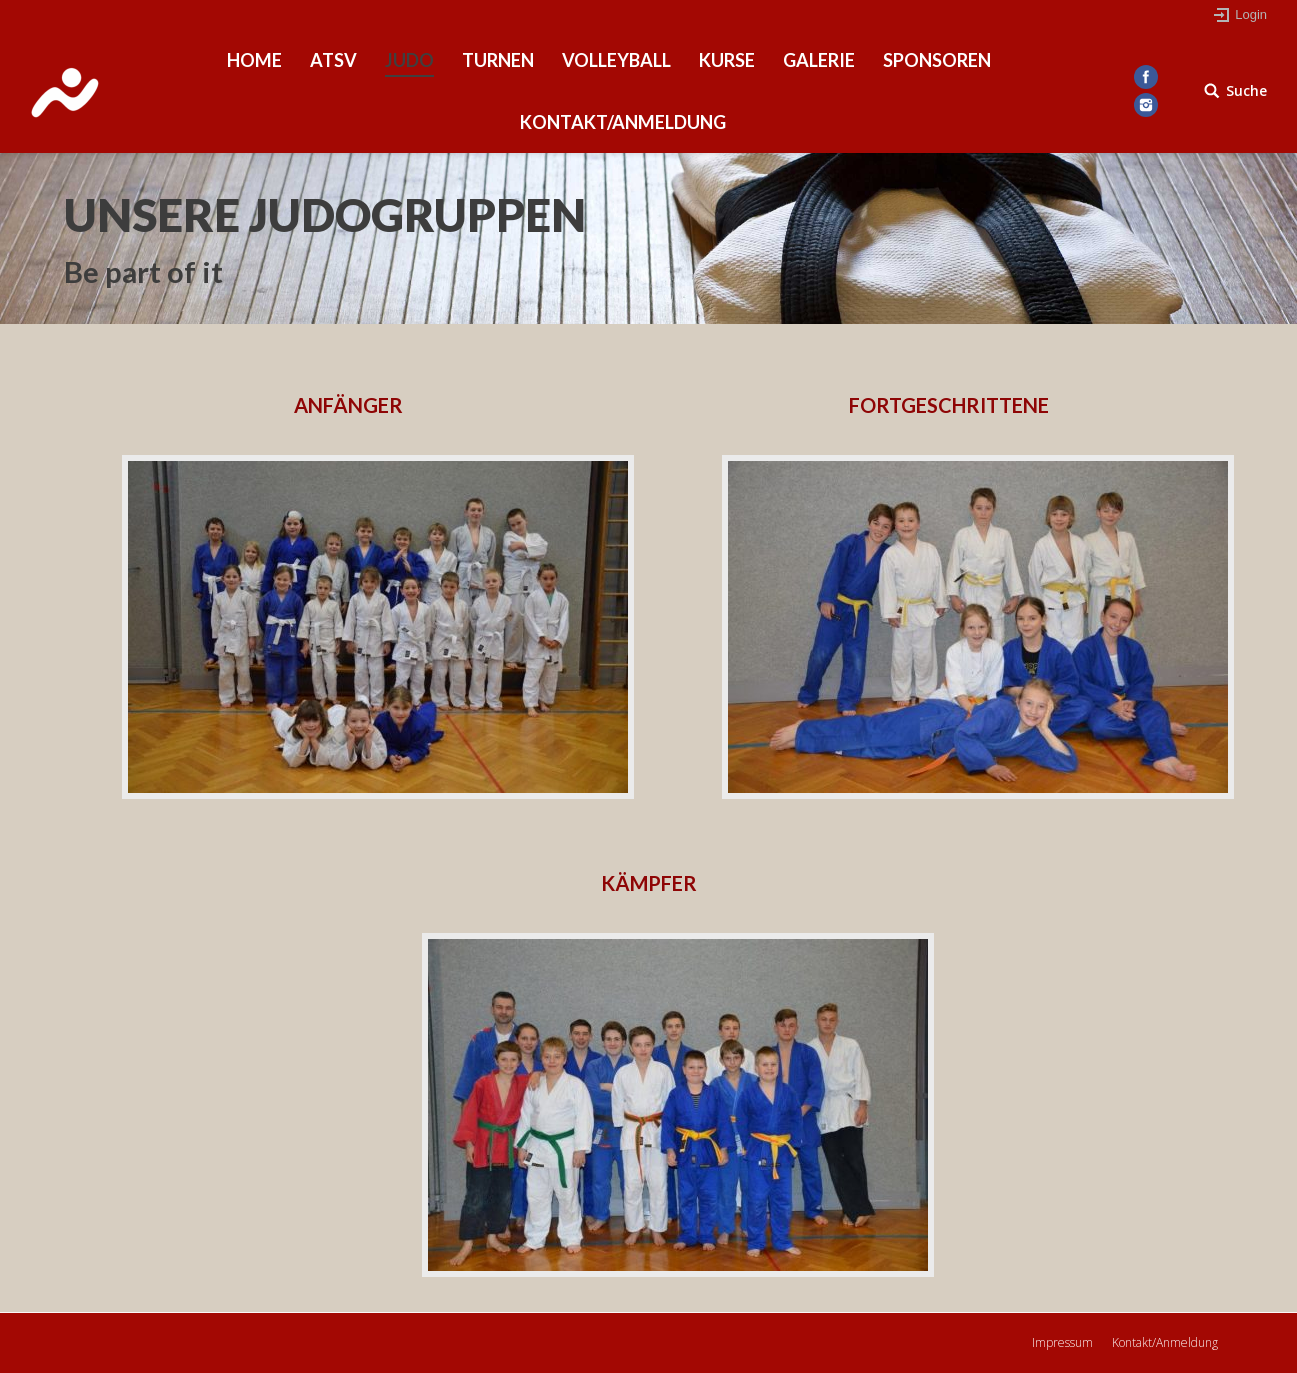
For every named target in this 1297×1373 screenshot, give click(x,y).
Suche (1246, 91)
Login (1251, 14)
